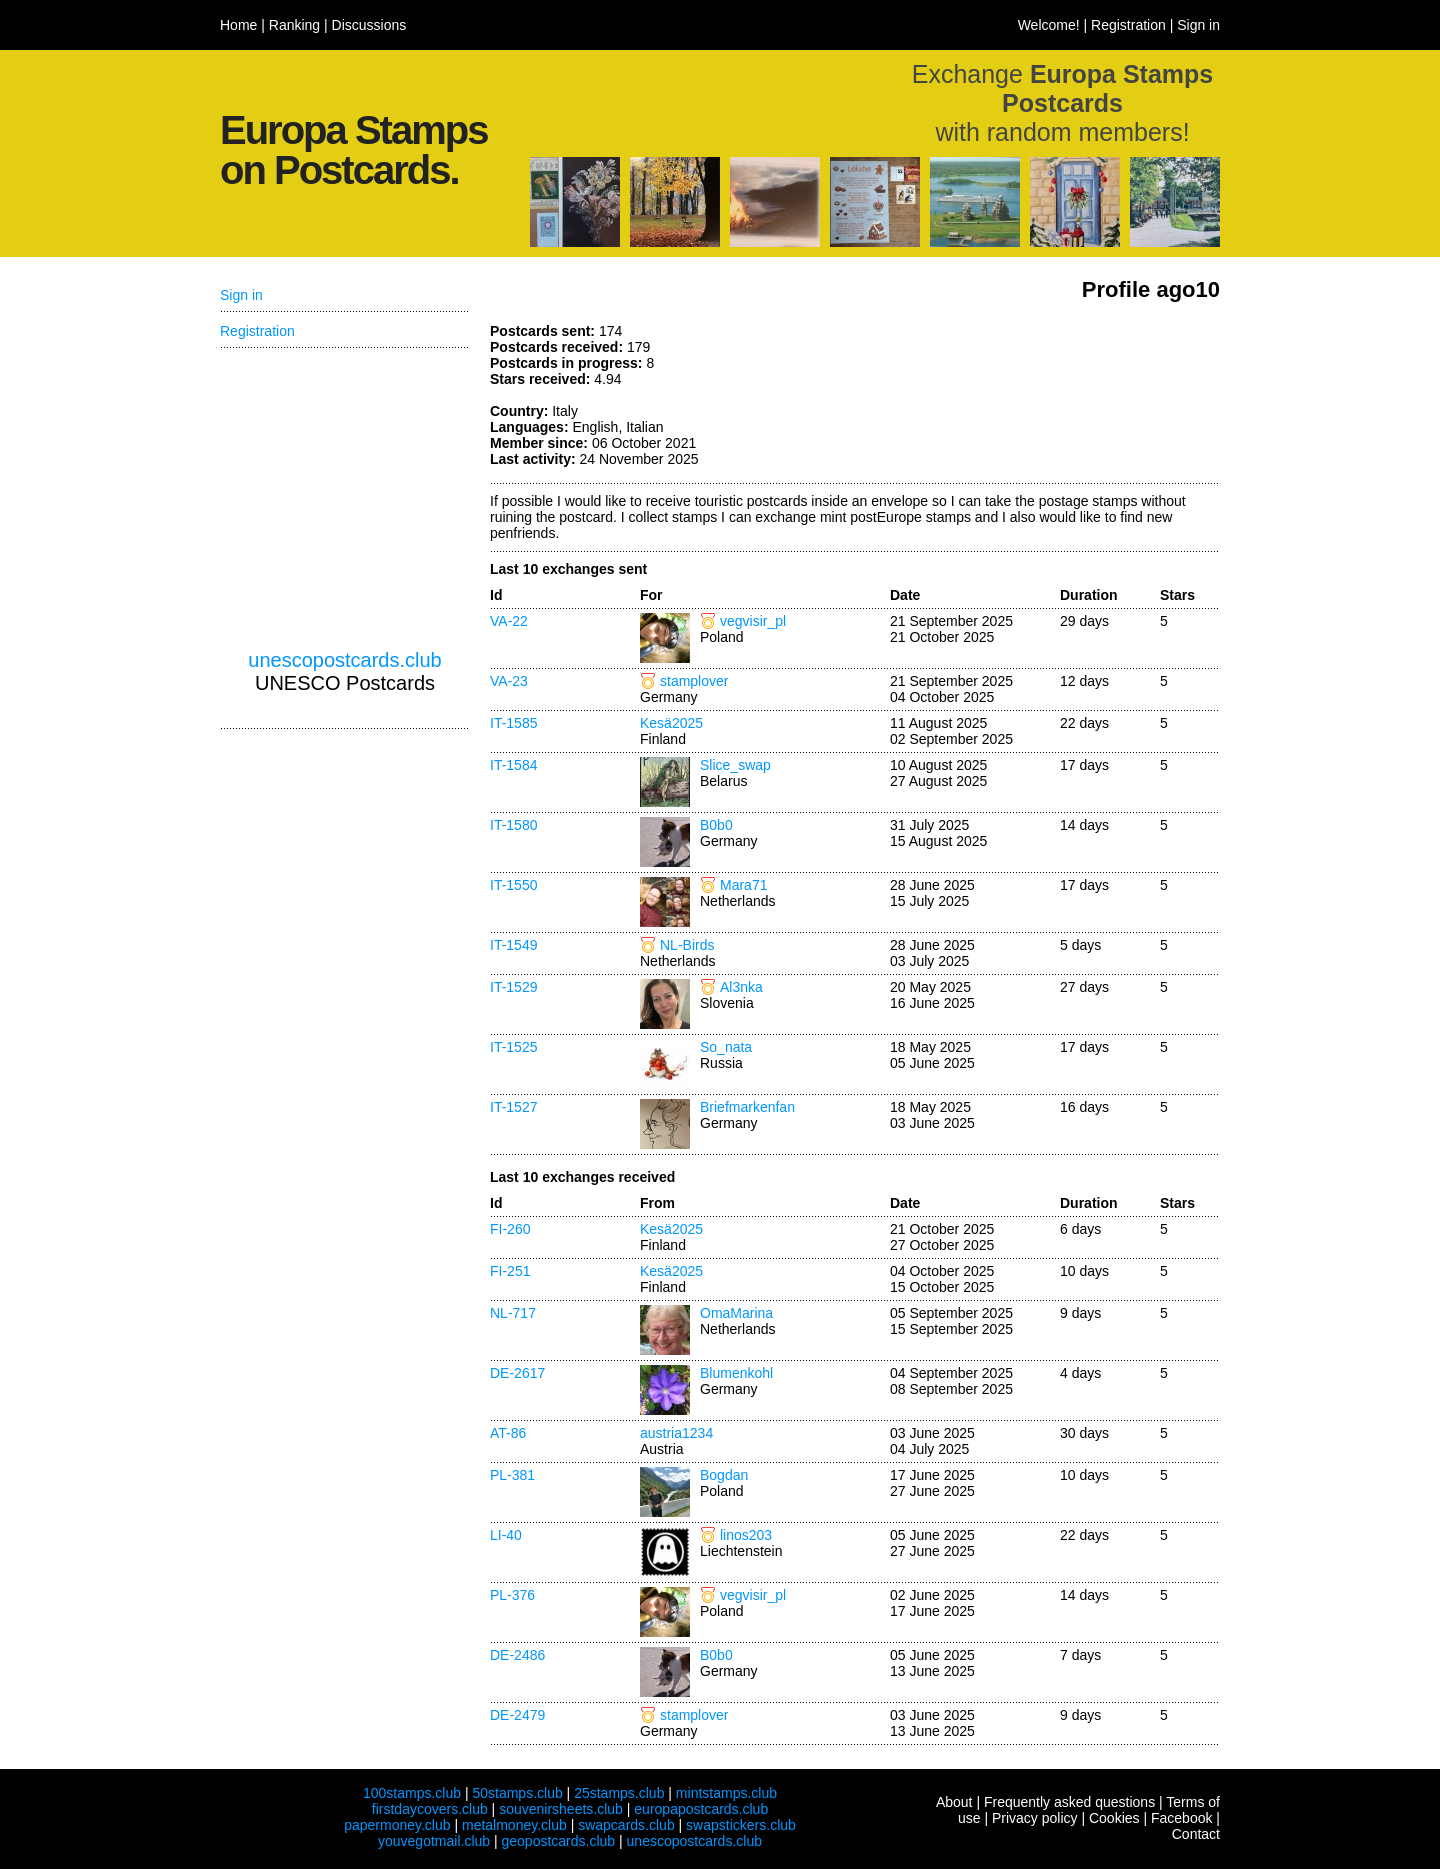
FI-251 (510, 1271)
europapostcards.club (701, 1809)
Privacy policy (1035, 1818)
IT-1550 (513, 885)
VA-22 (509, 621)
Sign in (1198, 25)
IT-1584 (513, 765)
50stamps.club (517, 1793)
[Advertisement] (1070, 398)
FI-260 (510, 1229)
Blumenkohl (736, 1373)
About (954, 1802)
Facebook (1181, 1818)
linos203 (746, 1535)
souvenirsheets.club (561, 1809)
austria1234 (676, 1433)
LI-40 (506, 1535)
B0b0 (716, 825)
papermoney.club (397, 1825)
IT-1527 (513, 1107)
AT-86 (508, 1433)
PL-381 (512, 1475)
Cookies (1114, 1818)
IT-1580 (513, 825)
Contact (1196, 1834)
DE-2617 (517, 1373)
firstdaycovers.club (430, 1809)
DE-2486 (517, 1655)
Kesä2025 (671, 723)
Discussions (369, 25)
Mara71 (743, 885)
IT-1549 (513, 945)
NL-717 (513, 1313)
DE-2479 (517, 1715)
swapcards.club (626, 1825)
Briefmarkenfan (747, 1107)
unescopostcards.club (344, 660)
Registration (1128, 25)
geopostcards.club (559, 1841)
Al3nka (741, 987)
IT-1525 (513, 1047)
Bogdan (724, 1475)
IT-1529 (513, 987)
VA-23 (509, 681)
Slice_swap (735, 765)
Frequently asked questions (1069, 1802)
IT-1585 (513, 723)
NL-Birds (687, 945)
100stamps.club (412, 1793)
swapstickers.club (741, 1825)
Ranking (294, 25)
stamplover (694, 681)
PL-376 (512, 1595)
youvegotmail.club (434, 1841)
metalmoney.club (514, 1825)
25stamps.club (619, 1793)
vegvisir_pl (753, 621)
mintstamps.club (726, 1793)
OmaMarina (736, 1313)
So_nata (726, 1047)
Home (238, 25)
